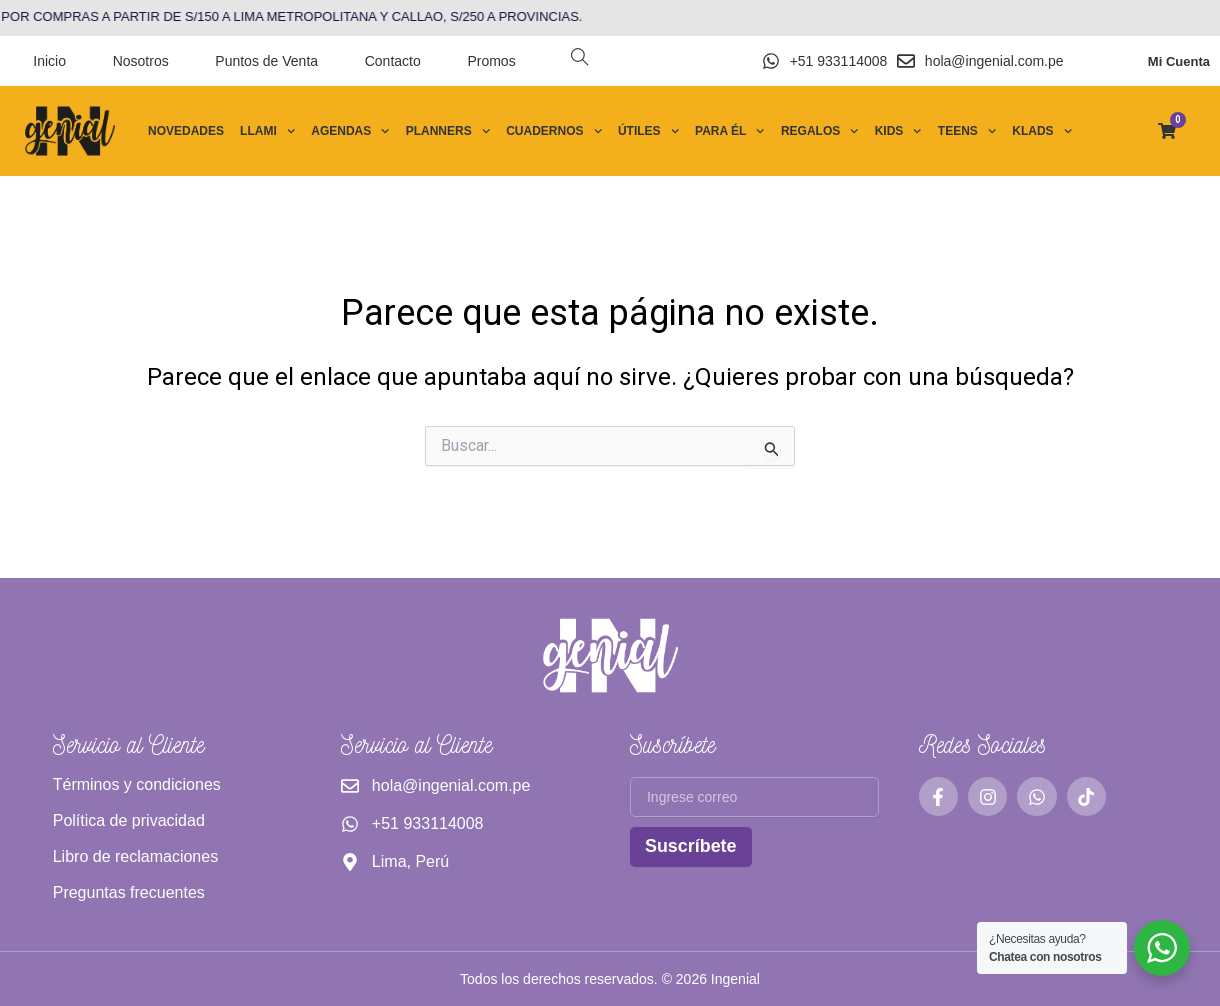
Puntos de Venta (266, 61)
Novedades (186, 131)
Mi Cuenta (1179, 61)
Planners (448, 131)
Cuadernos (554, 131)
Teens (967, 131)
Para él (730, 131)
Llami (267, 131)
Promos (491, 61)
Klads (1042, 131)
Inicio (49, 61)
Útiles (648, 131)
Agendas (350, 131)
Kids (898, 131)
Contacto (393, 61)
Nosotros (141, 61)
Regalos (820, 131)
